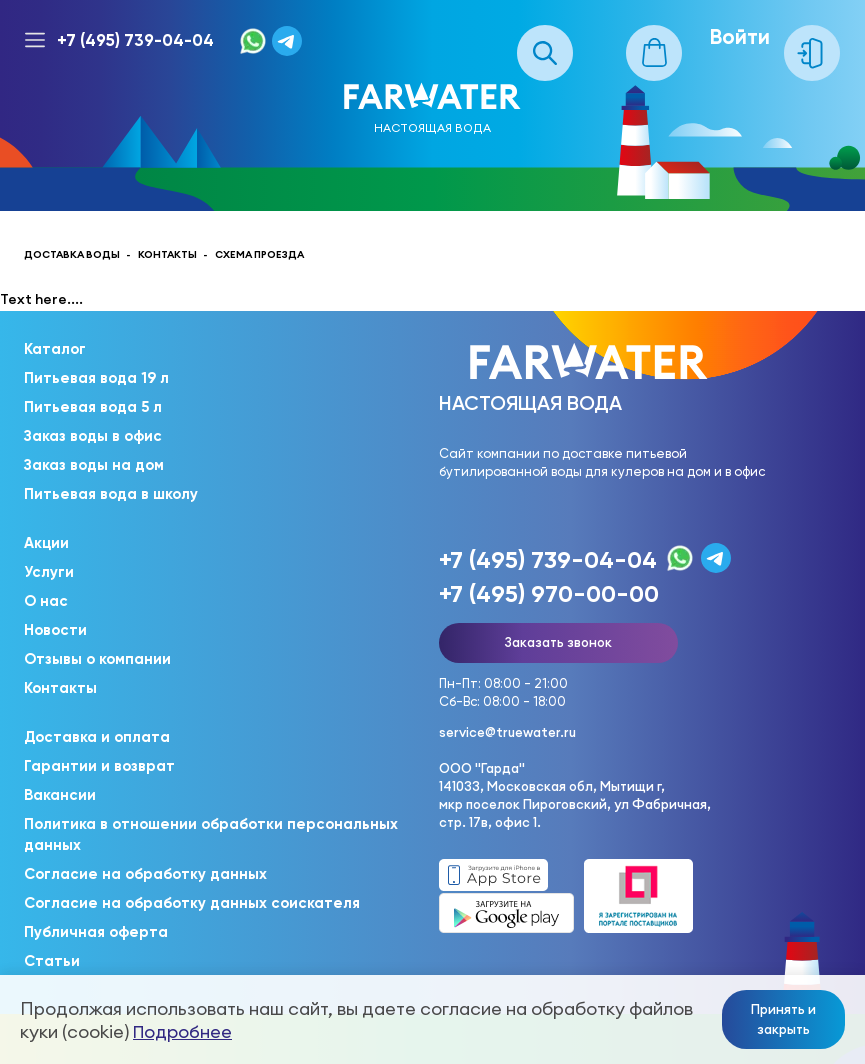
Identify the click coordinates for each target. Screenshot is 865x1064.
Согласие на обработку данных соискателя (192, 903)
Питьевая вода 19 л (96, 378)
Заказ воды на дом (94, 465)
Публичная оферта (96, 932)
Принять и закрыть (783, 1019)
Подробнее (182, 1031)
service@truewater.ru (507, 732)
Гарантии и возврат (99, 766)
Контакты (60, 688)
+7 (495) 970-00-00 (549, 593)
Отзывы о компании (97, 659)
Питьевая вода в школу (111, 494)
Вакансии (60, 795)
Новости (55, 630)
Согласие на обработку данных (145, 874)
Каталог (55, 349)
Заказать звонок (558, 642)
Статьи (52, 961)
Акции (46, 543)
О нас (46, 601)
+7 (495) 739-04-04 (135, 40)
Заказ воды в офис (93, 436)
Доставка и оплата (97, 737)
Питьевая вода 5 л (93, 407)
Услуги (49, 572)
